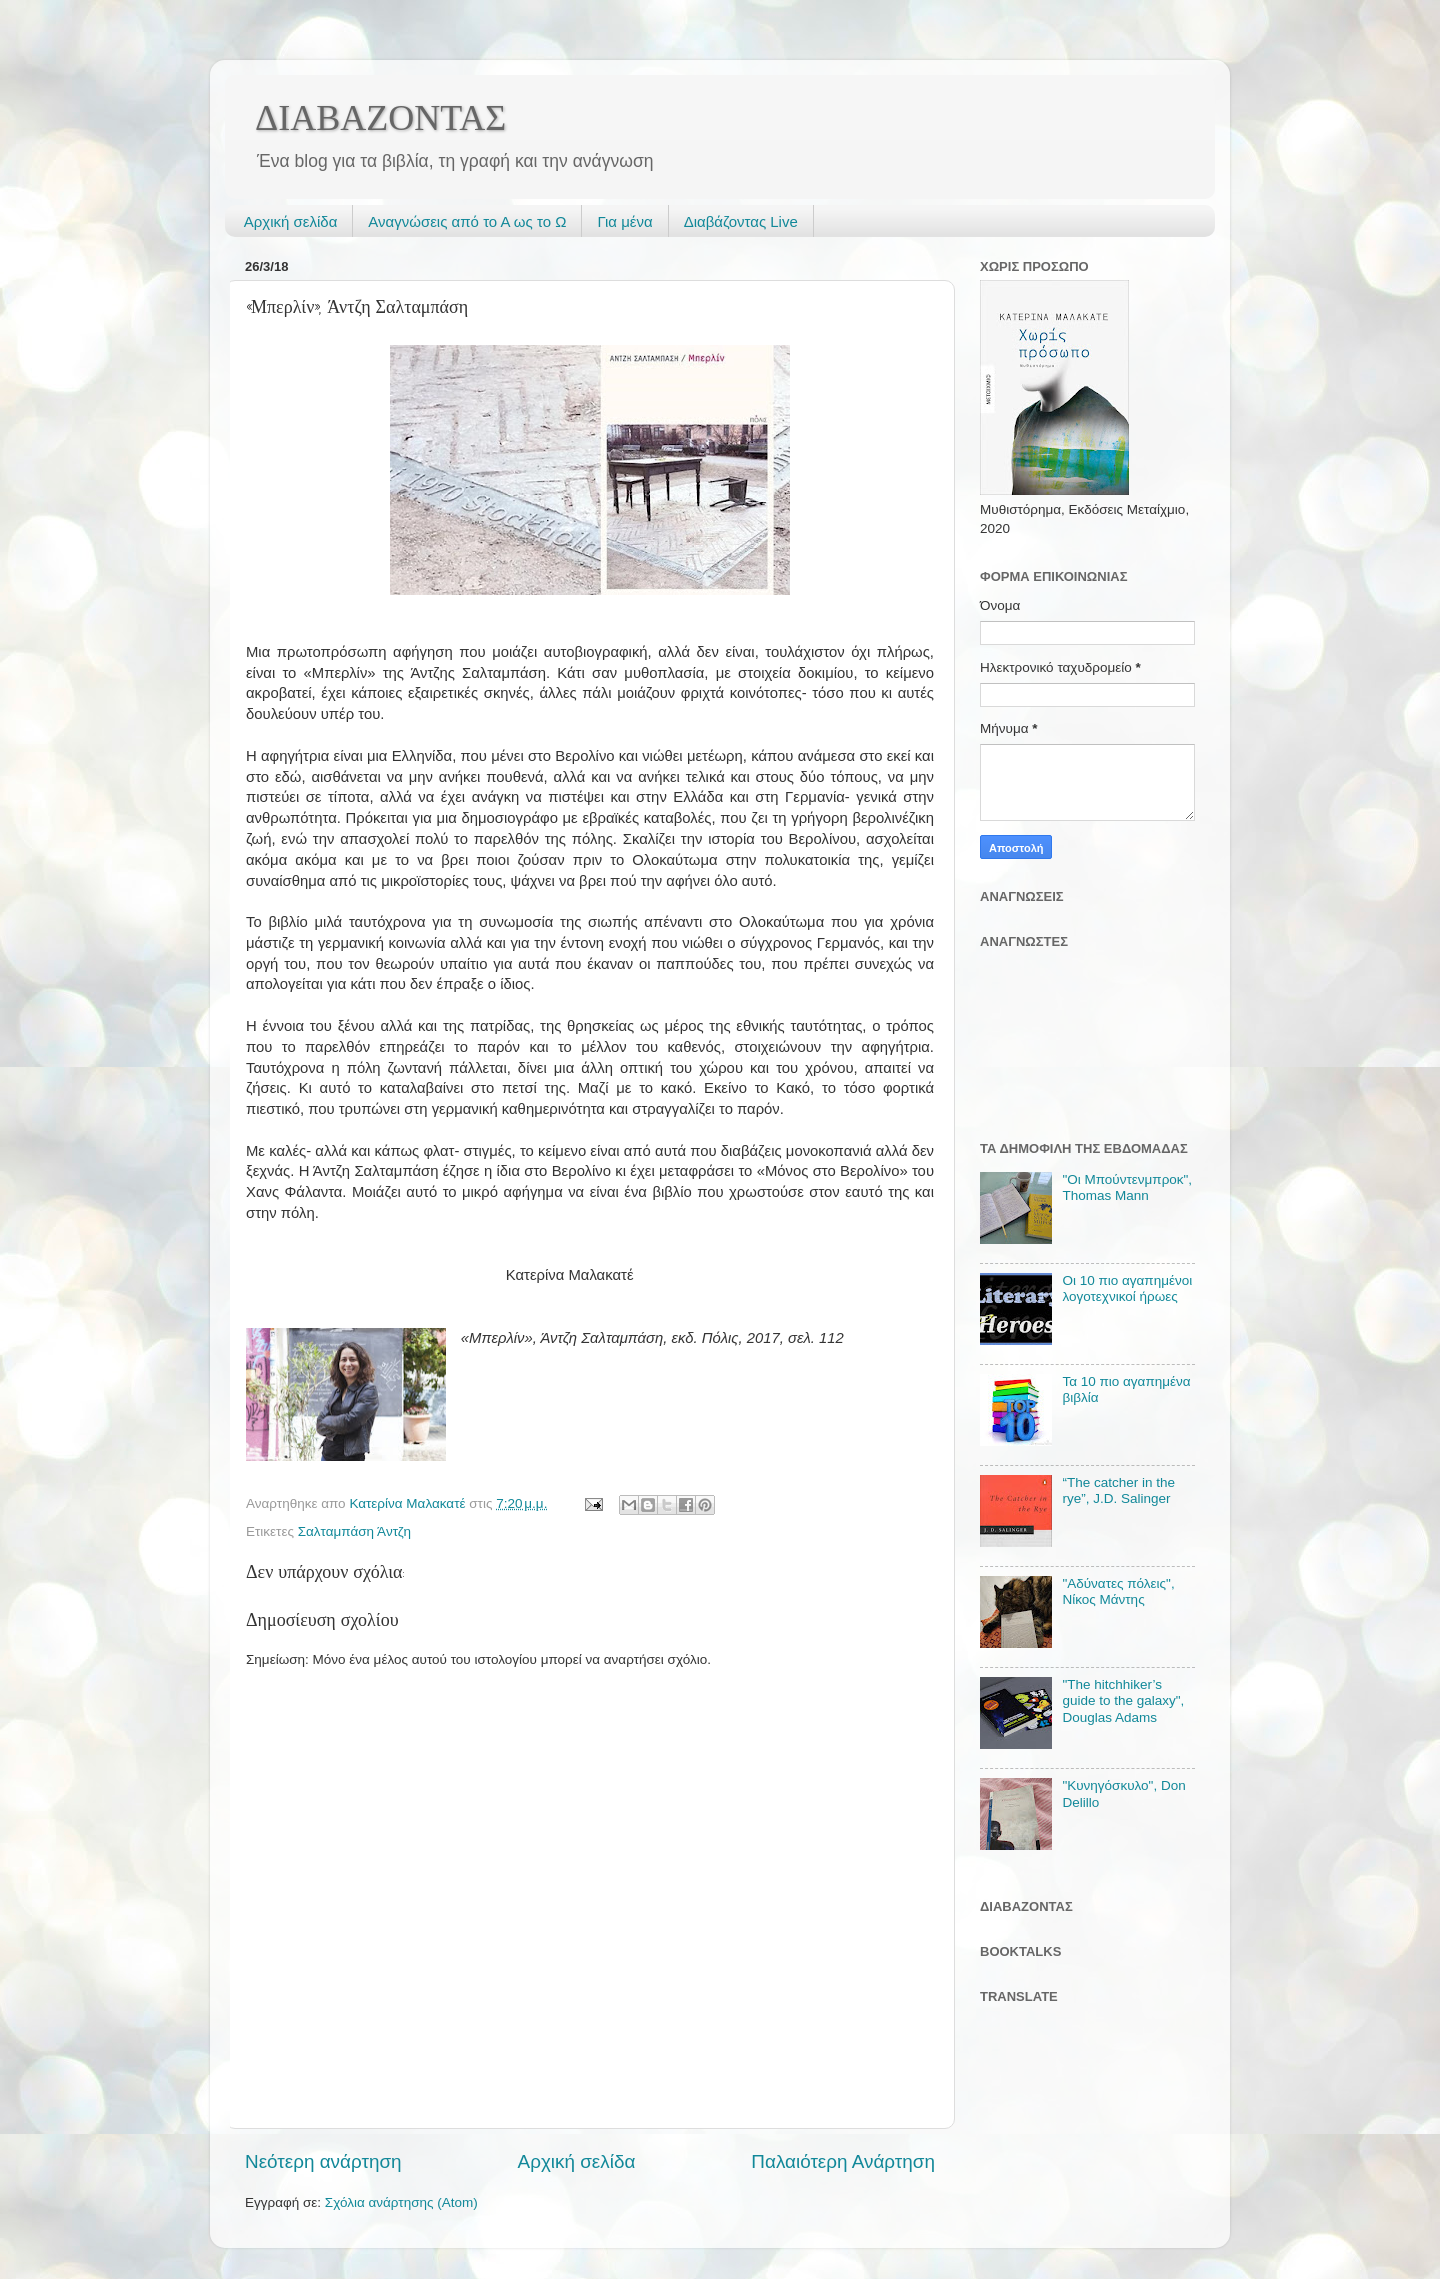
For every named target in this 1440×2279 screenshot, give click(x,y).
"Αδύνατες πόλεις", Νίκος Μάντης (1118, 1591)
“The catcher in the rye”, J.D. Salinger (1118, 1490)
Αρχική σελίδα (291, 221)
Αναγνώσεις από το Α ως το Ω (467, 221)
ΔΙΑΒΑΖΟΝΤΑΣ (380, 118)
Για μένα (624, 221)
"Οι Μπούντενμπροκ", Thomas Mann (1127, 1187)
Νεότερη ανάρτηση (323, 2161)
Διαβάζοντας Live (741, 221)
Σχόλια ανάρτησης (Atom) (401, 2202)
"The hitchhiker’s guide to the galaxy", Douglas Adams (1123, 1700)
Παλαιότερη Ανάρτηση (843, 2161)
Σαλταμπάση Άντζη (354, 1531)
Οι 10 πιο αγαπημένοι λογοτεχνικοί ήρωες (1127, 1288)
